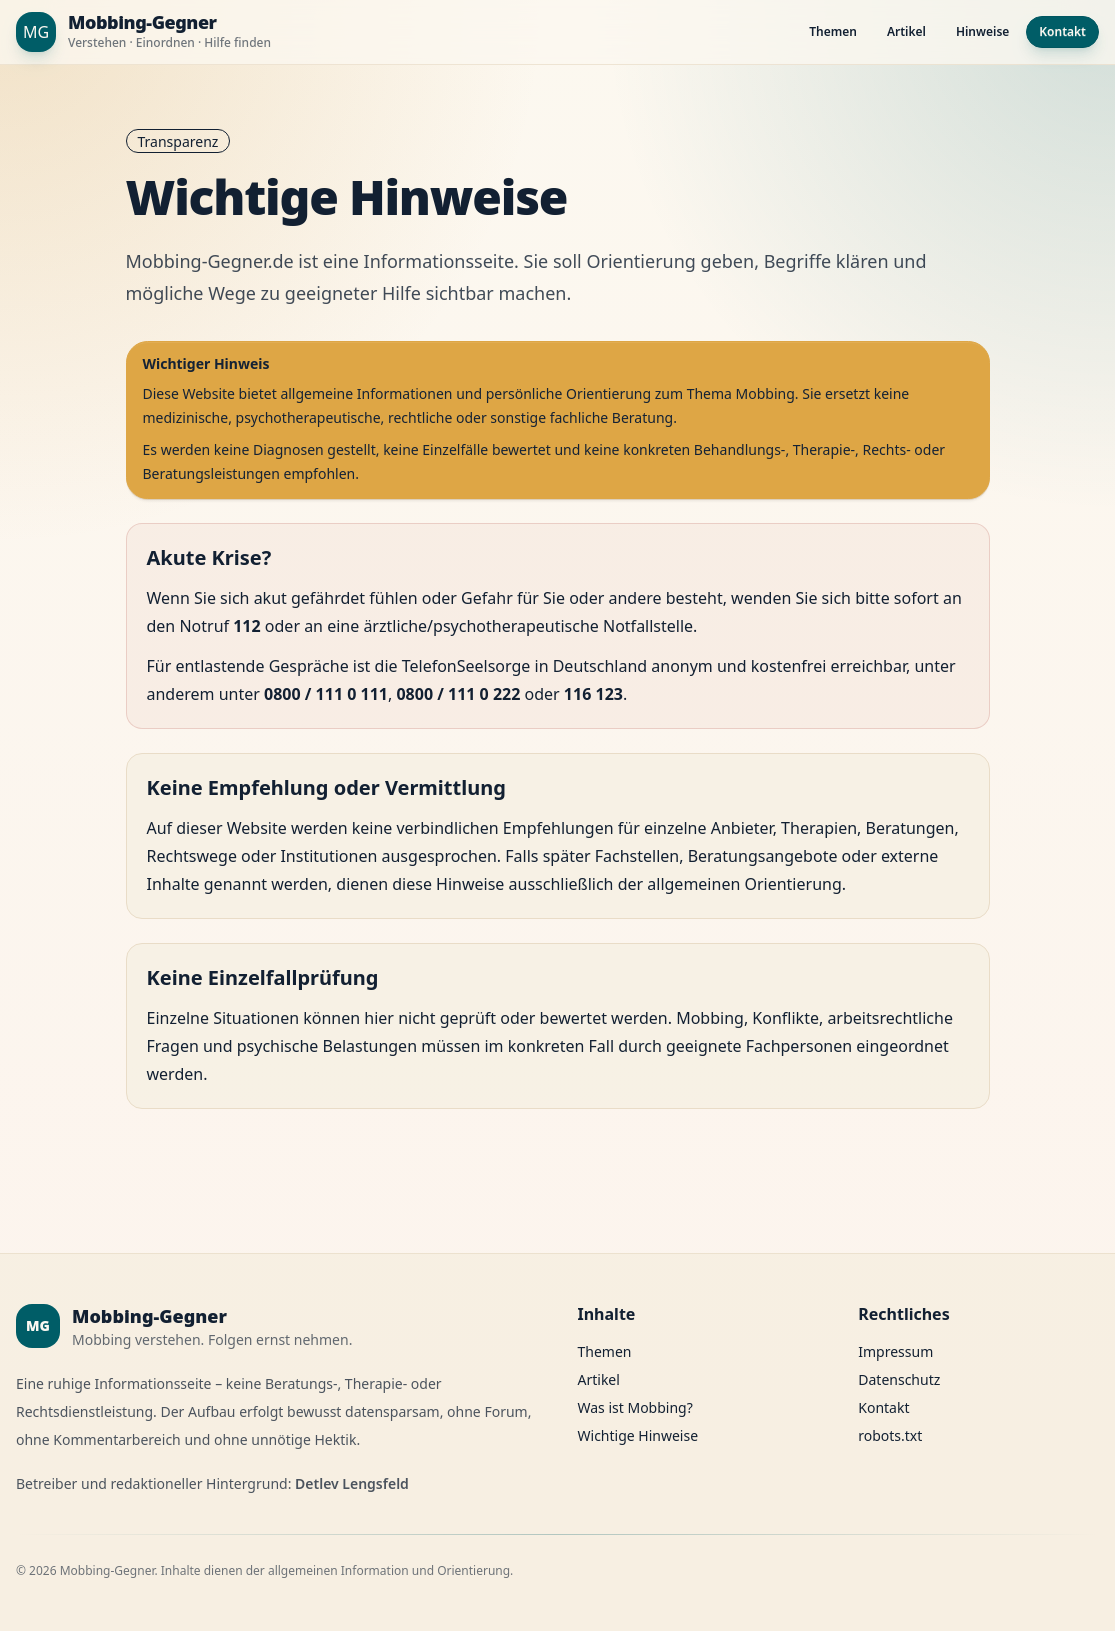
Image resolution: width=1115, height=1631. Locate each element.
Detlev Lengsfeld (352, 1483)
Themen (833, 31)
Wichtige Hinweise (638, 1435)
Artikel (906, 31)
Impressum (895, 1351)
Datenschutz (899, 1379)
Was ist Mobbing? (635, 1407)
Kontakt (1062, 31)
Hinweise (982, 31)
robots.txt (890, 1435)
